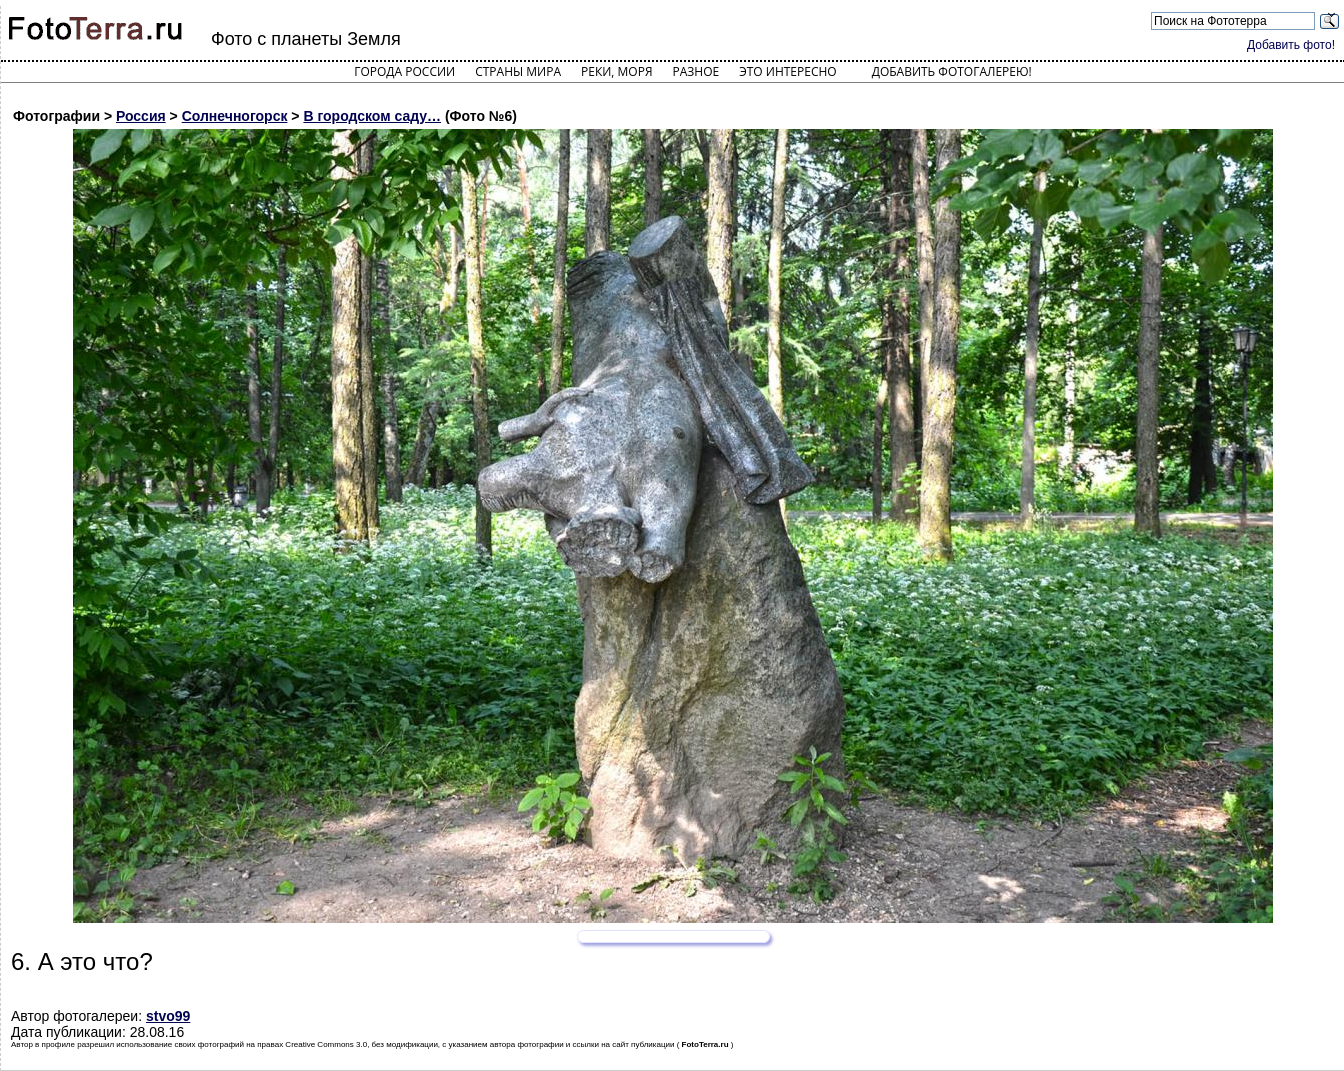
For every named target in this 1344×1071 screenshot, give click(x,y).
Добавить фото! (1291, 45)
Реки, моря (616, 71)
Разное (696, 71)
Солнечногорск (235, 116)
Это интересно (788, 71)
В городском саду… (372, 116)
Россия (141, 116)
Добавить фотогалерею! (952, 71)
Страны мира (518, 71)
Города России (404, 71)
